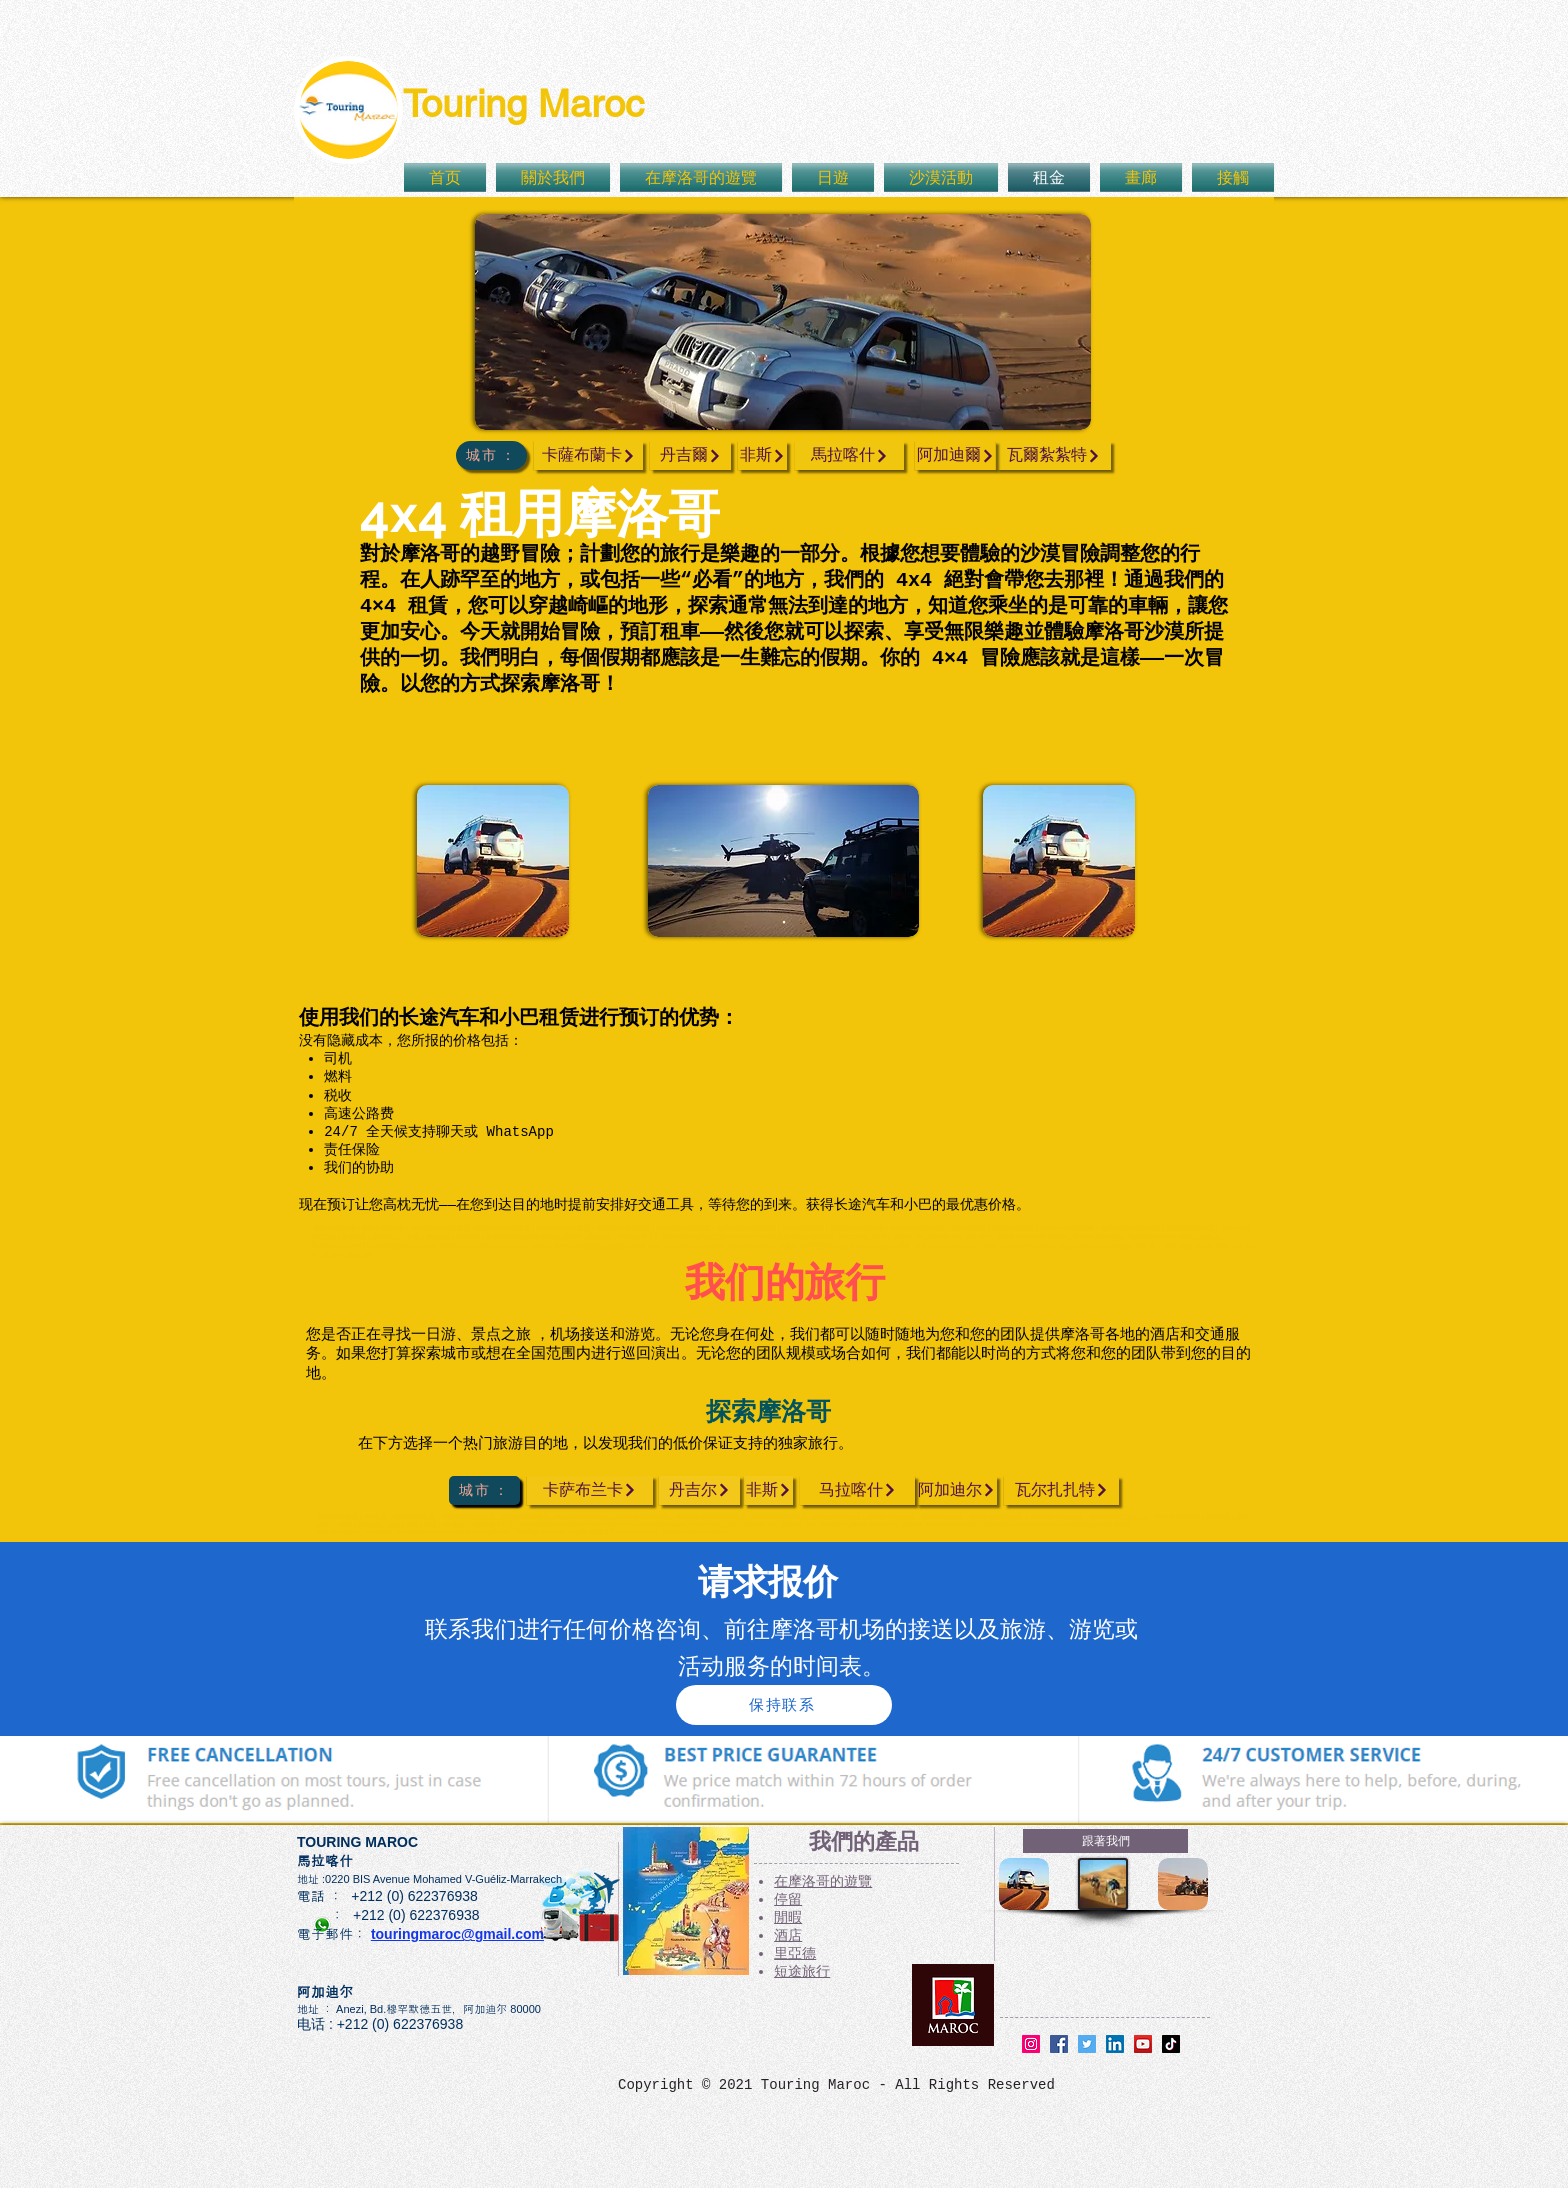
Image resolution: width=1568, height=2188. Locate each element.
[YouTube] (1143, 2044)
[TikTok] (1171, 2044)
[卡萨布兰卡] (590, 1490)
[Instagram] (1031, 2044)
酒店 (788, 1936)
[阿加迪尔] (956, 1490)
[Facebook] (1059, 2044)
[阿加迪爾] (955, 455)
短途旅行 (802, 1972)
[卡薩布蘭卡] (588, 455)
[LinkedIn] (1115, 2044)
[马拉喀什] (857, 1490)
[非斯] (762, 455)
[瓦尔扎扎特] (1061, 1490)
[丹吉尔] (699, 1490)
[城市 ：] (491, 455)
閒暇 (788, 1918)
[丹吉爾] (690, 455)
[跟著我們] (1105, 1841)
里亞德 (795, 1954)
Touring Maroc (523, 104)
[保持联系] (784, 1705)
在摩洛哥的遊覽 (823, 1882)
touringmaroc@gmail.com (457, 1934)
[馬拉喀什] (849, 455)
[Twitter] (1087, 2044)
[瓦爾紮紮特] (1053, 455)
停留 (788, 1900)
